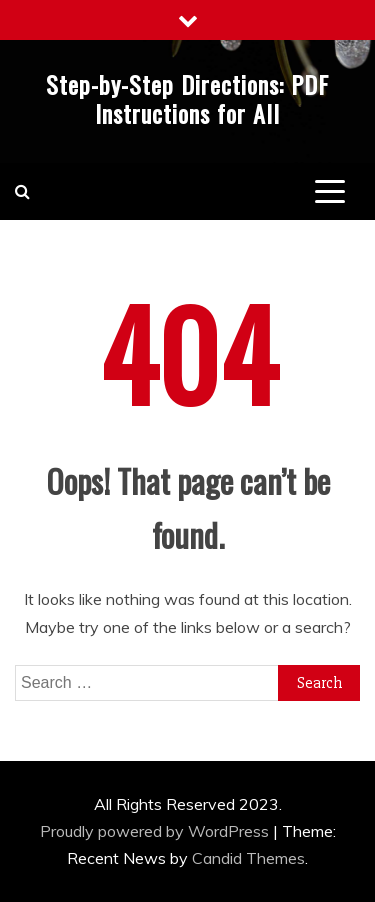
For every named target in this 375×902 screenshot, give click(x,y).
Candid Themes (248, 858)
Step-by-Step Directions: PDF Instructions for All (187, 98)
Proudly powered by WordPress (156, 831)
